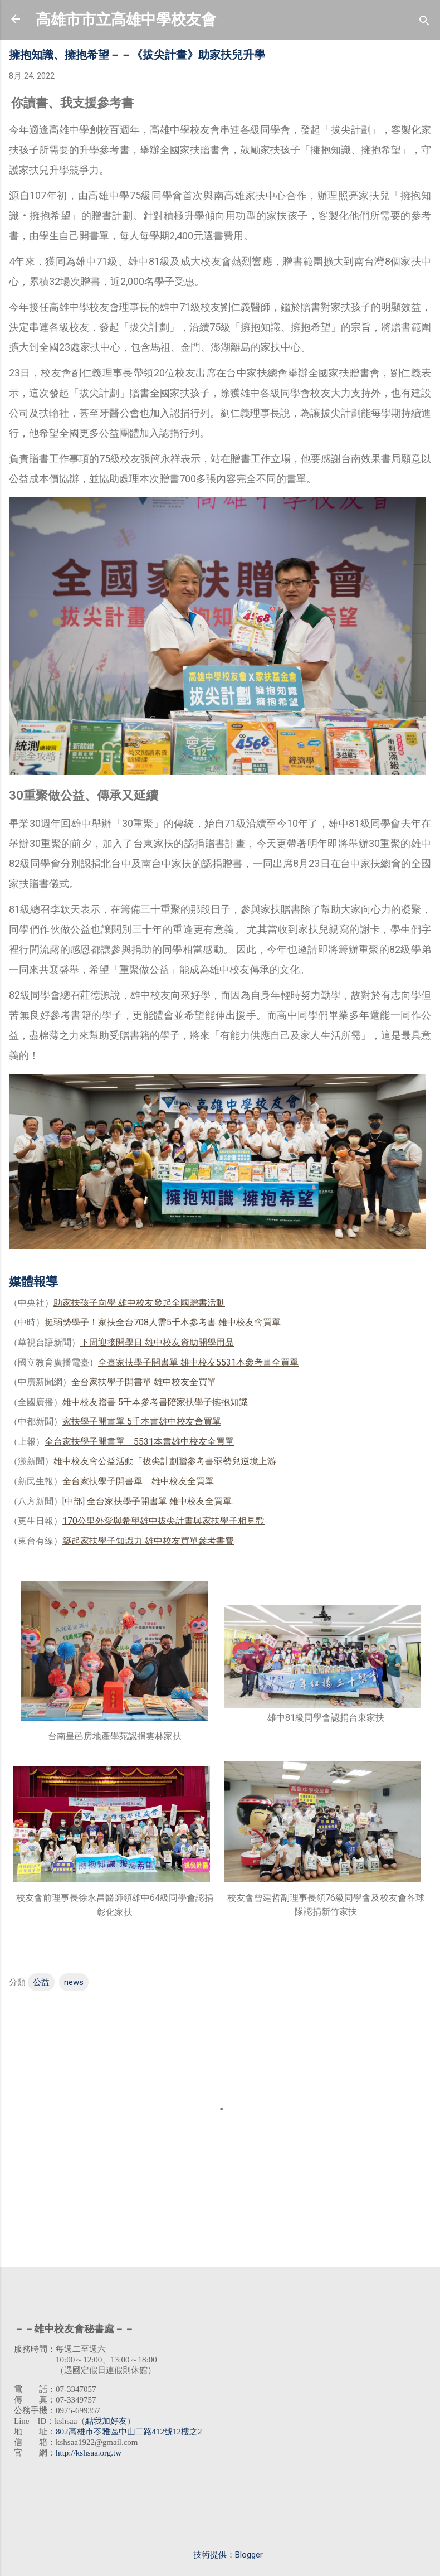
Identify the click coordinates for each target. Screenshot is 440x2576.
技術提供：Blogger (220, 2555)
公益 (41, 1982)
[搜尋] (424, 23)
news (74, 1982)
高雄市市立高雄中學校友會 (126, 19)
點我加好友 (106, 2421)
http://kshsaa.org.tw (88, 2452)
